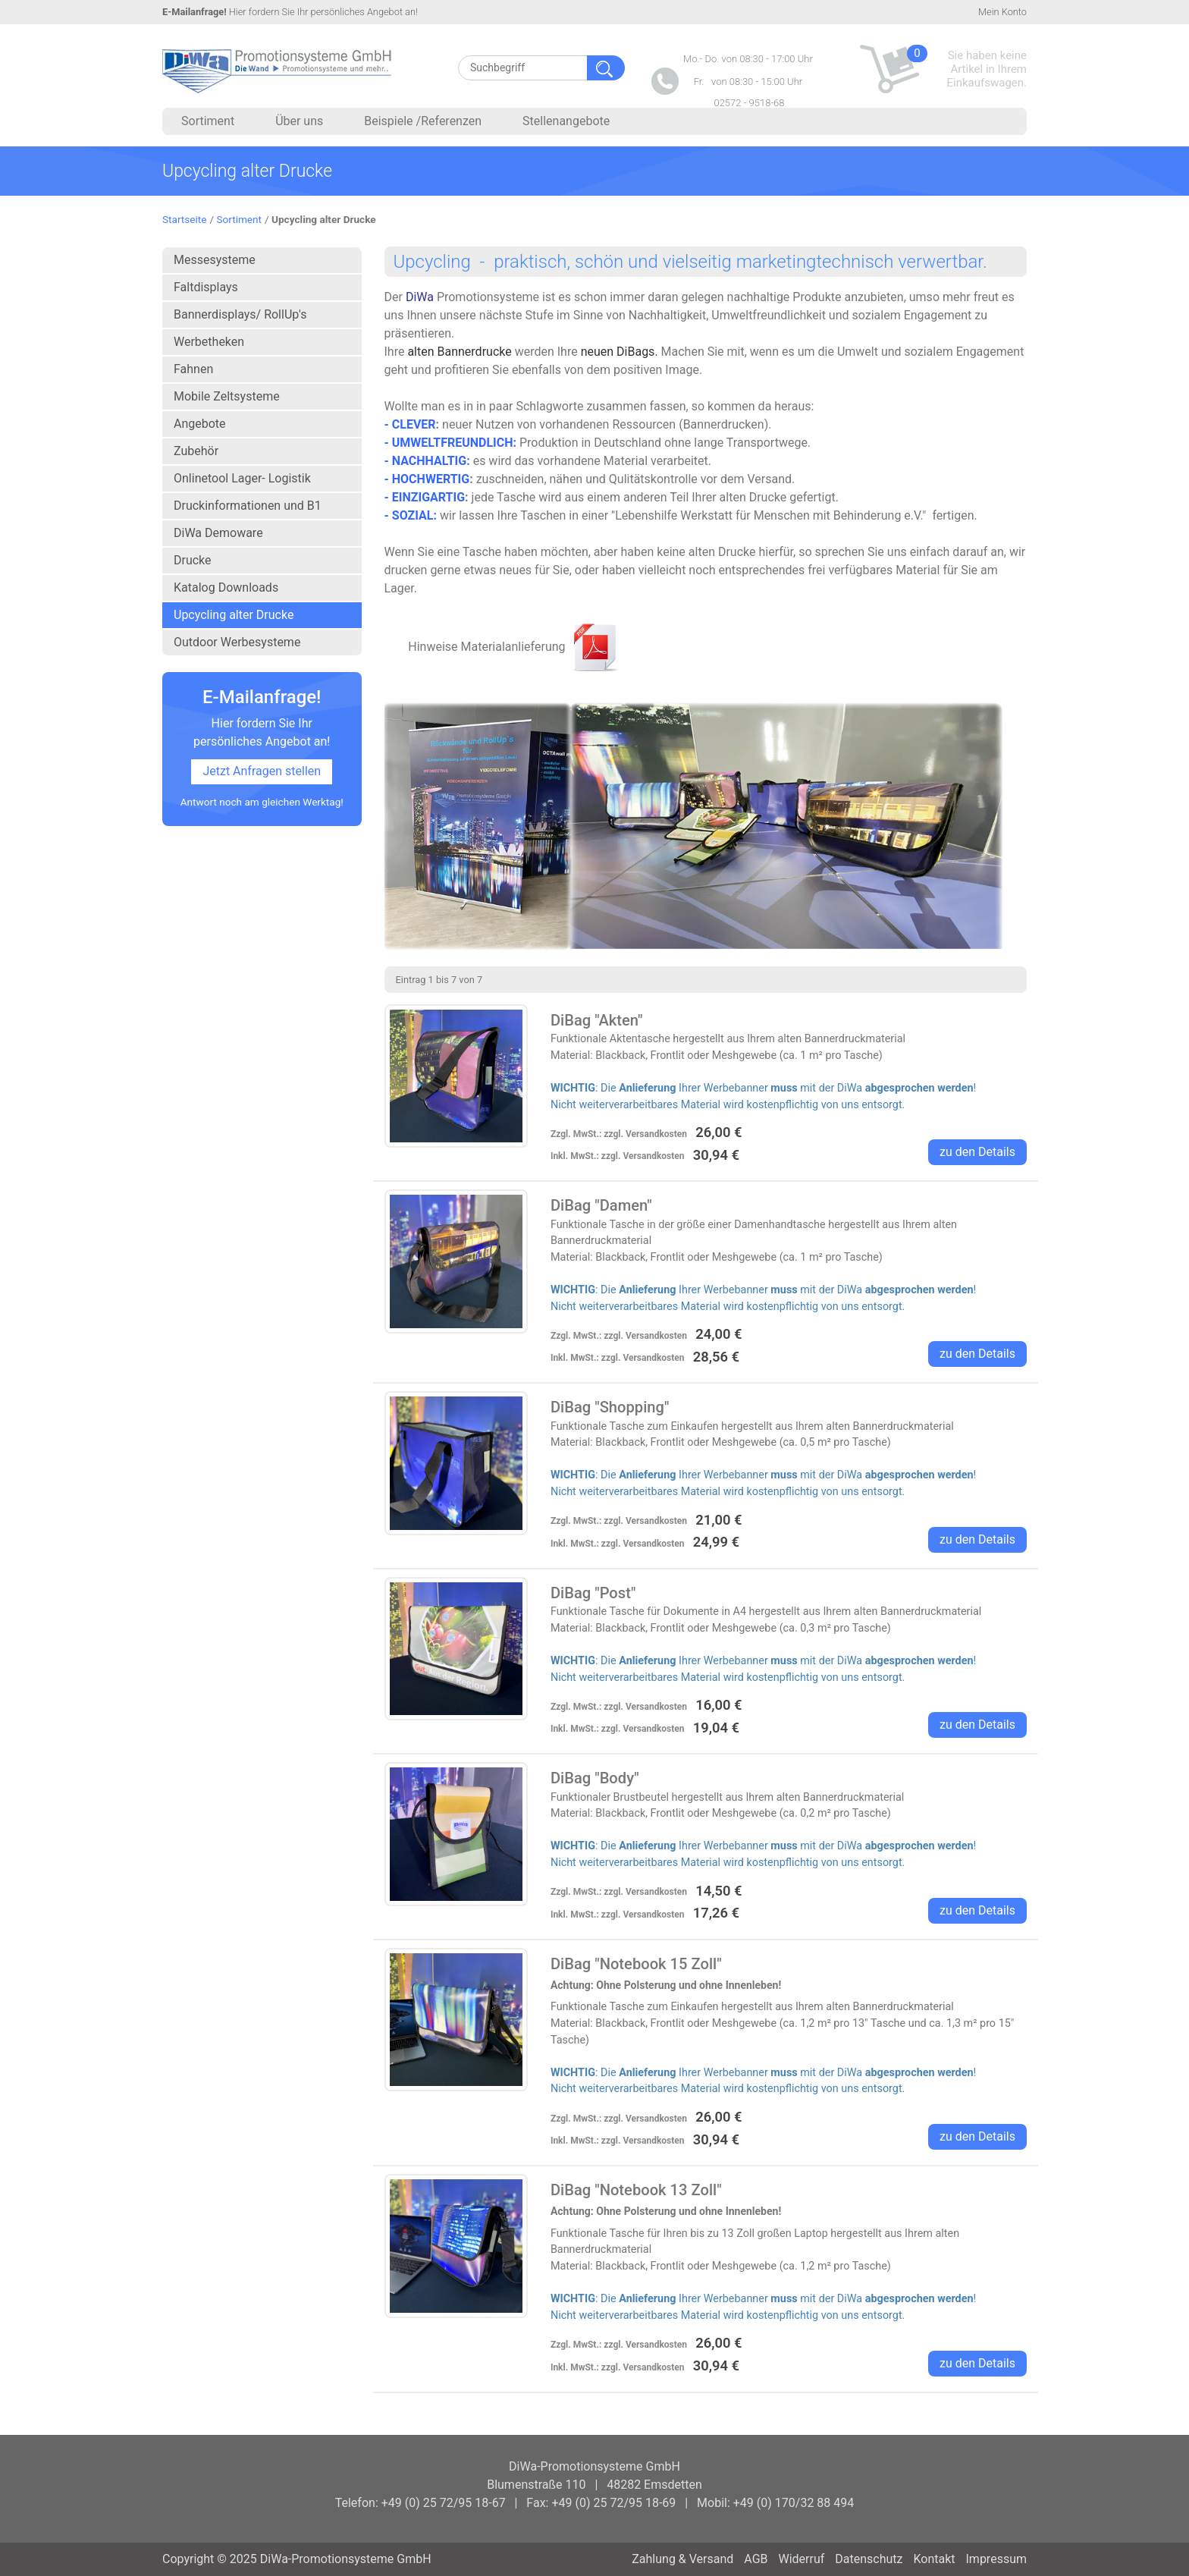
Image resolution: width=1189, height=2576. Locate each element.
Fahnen (193, 369)
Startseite (184, 219)
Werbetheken (209, 342)
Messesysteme (215, 260)
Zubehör (196, 451)
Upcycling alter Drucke (233, 615)
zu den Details (977, 1152)
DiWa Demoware (218, 533)
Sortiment (239, 219)
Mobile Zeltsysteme (227, 396)
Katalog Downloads (226, 587)
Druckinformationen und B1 (248, 505)
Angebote (200, 423)
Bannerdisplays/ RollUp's (240, 314)
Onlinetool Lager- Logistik (242, 478)
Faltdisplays (206, 287)
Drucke (193, 560)
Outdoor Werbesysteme (237, 642)
